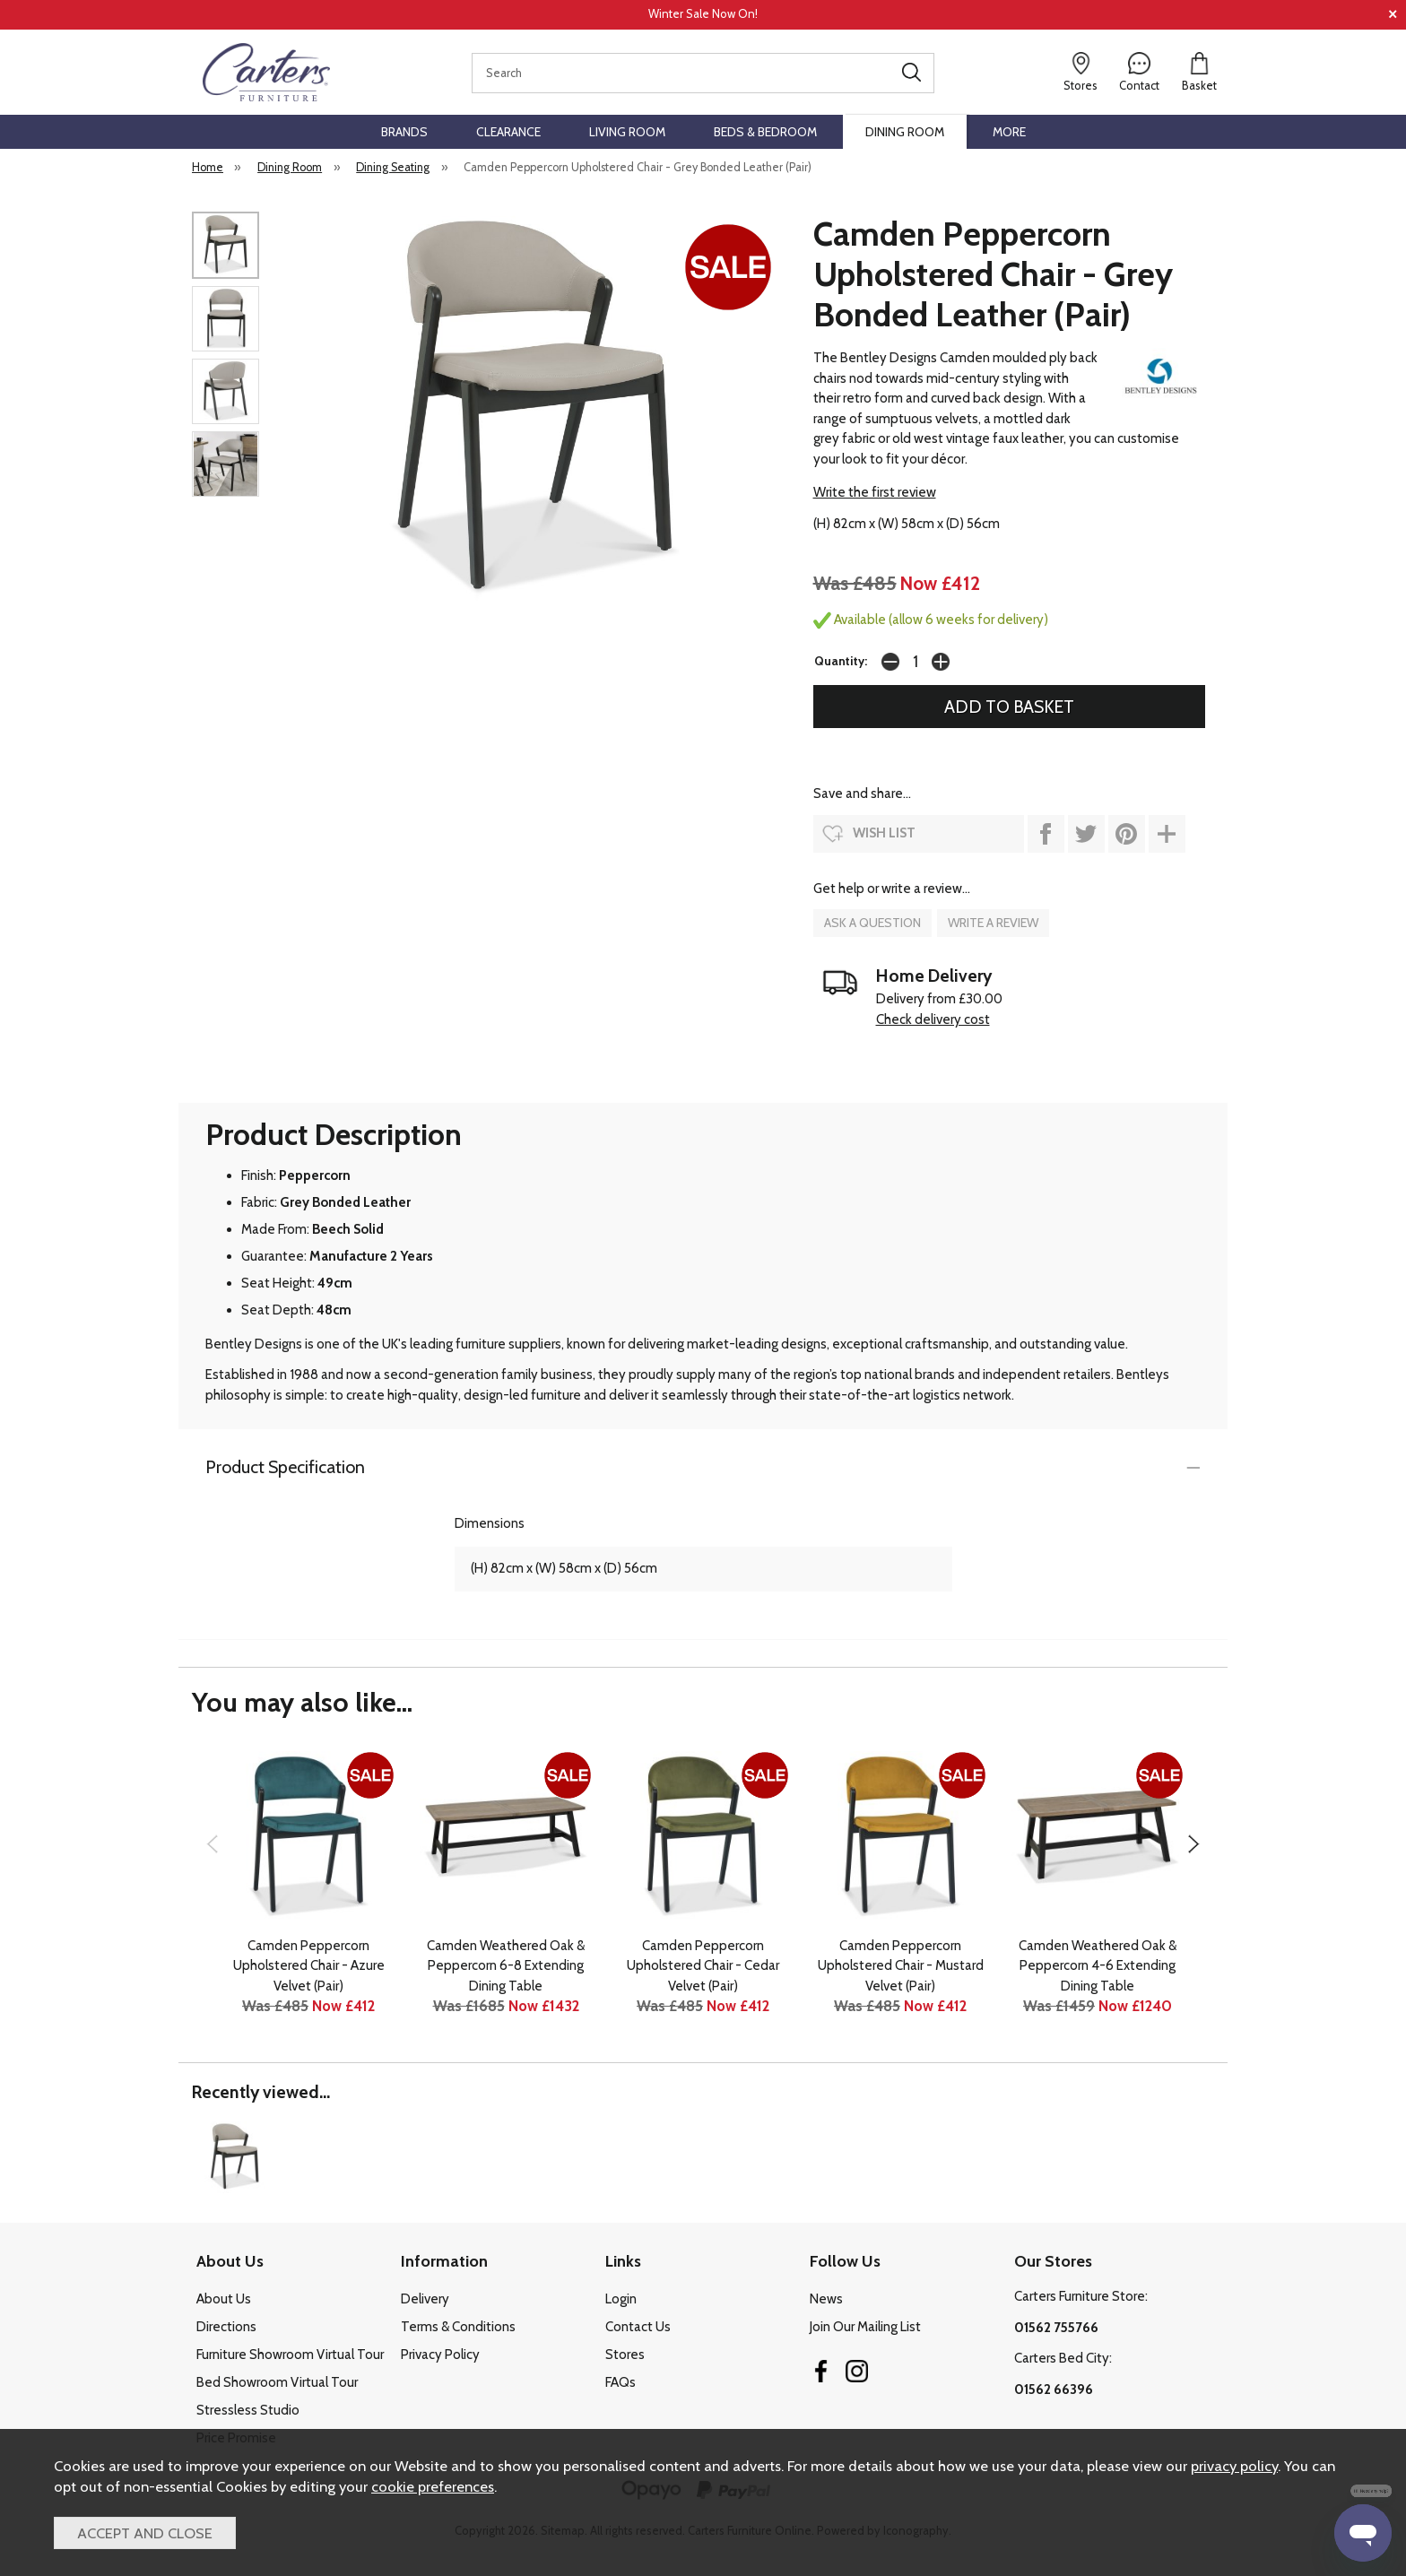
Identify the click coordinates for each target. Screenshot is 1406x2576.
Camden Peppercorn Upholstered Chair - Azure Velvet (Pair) (309, 1966)
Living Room (627, 132)
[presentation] (212, 1843)
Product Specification (285, 1467)
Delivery (425, 2299)
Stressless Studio (247, 2410)
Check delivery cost (933, 1019)
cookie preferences (432, 2486)
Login (621, 2299)
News (826, 2299)
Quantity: (840, 661)
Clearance (508, 132)
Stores (625, 2354)
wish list (884, 833)
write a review (993, 923)
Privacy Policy (440, 2354)
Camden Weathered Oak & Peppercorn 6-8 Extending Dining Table (506, 1966)
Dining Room (904, 132)
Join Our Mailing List (865, 2327)
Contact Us (638, 2327)
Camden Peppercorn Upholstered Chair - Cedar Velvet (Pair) (703, 1966)
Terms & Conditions (458, 2327)
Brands (404, 132)
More (1009, 132)
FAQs (620, 2382)
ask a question (872, 923)
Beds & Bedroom (765, 132)
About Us (223, 2299)
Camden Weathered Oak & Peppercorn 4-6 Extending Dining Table (1097, 1966)
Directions (226, 2327)
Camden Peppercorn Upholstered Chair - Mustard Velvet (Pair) (901, 1966)
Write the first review (874, 492)
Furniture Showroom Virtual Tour (290, 2354)
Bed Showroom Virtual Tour (277, 2382)
